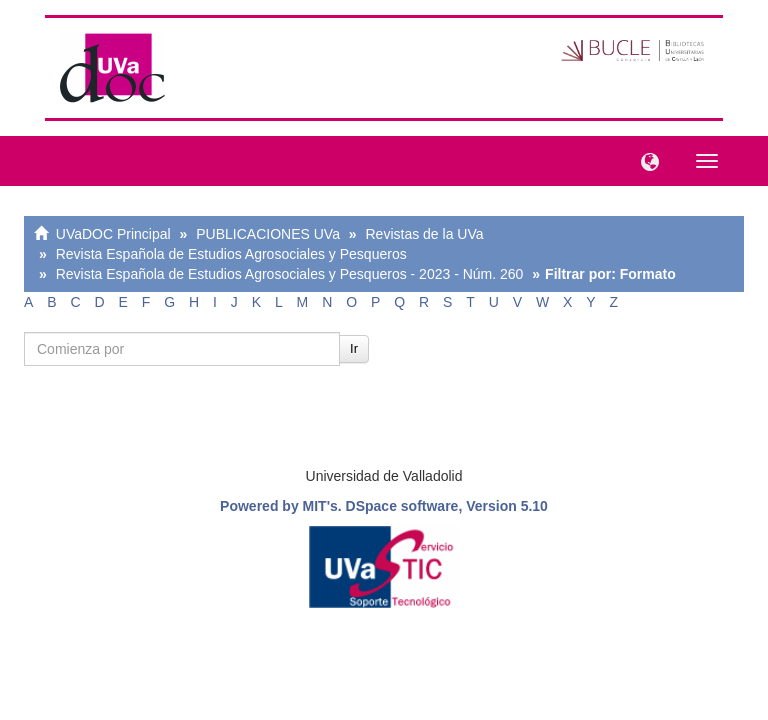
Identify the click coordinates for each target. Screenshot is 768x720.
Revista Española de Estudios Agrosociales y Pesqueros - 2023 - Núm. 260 (290, 274)
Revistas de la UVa (425, 234)
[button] (645, 160)
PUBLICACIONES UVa (268, 234)
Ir (354, 348)
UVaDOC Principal (113, 234)
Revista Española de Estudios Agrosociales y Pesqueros (231, 254)
